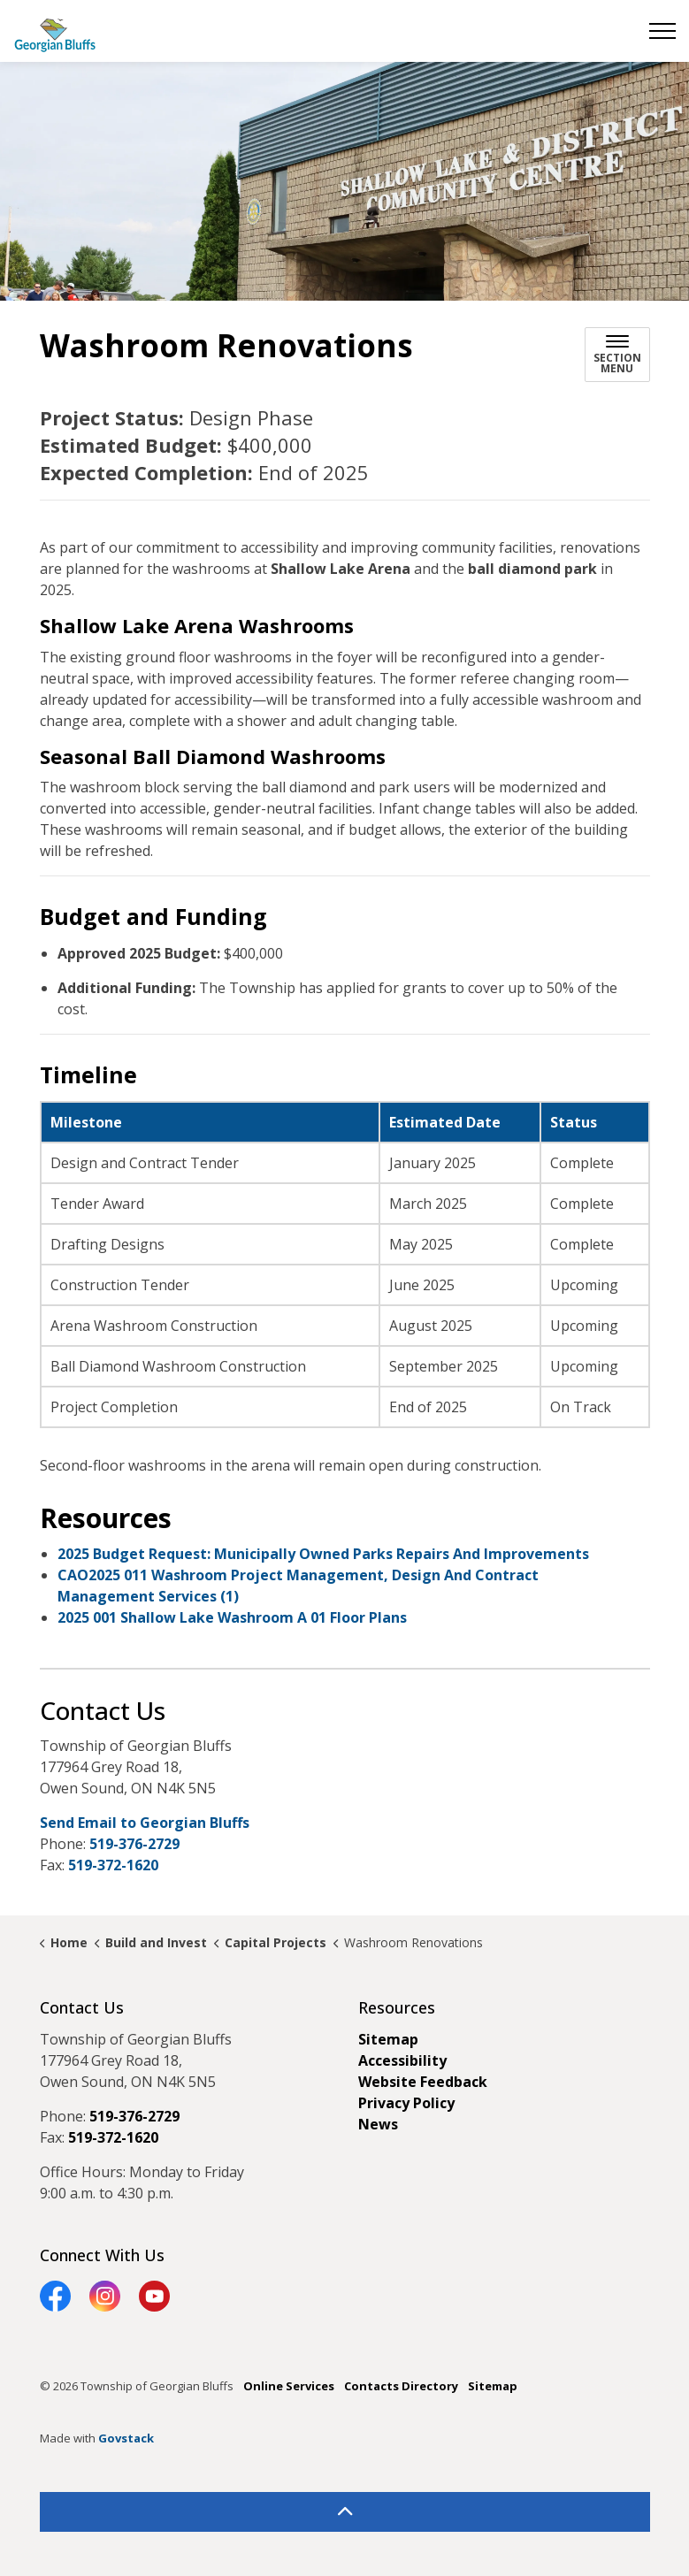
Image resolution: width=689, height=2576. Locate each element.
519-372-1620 (113, 1865)
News (378, 2124)
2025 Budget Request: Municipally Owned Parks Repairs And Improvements (323, 1553)
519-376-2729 (134, 1844)
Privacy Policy (406, 2103)
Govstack (126, 2438)
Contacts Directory (401, 2386)
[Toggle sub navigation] (617, 354)
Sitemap (388, 2039)
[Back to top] (345, 2512)
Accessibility (402, 2060)
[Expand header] (662, 31)
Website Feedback (422, 2081)
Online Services (288, 2386)
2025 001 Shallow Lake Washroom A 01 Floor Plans (232, 1617)
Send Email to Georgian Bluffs (144, 1822)
